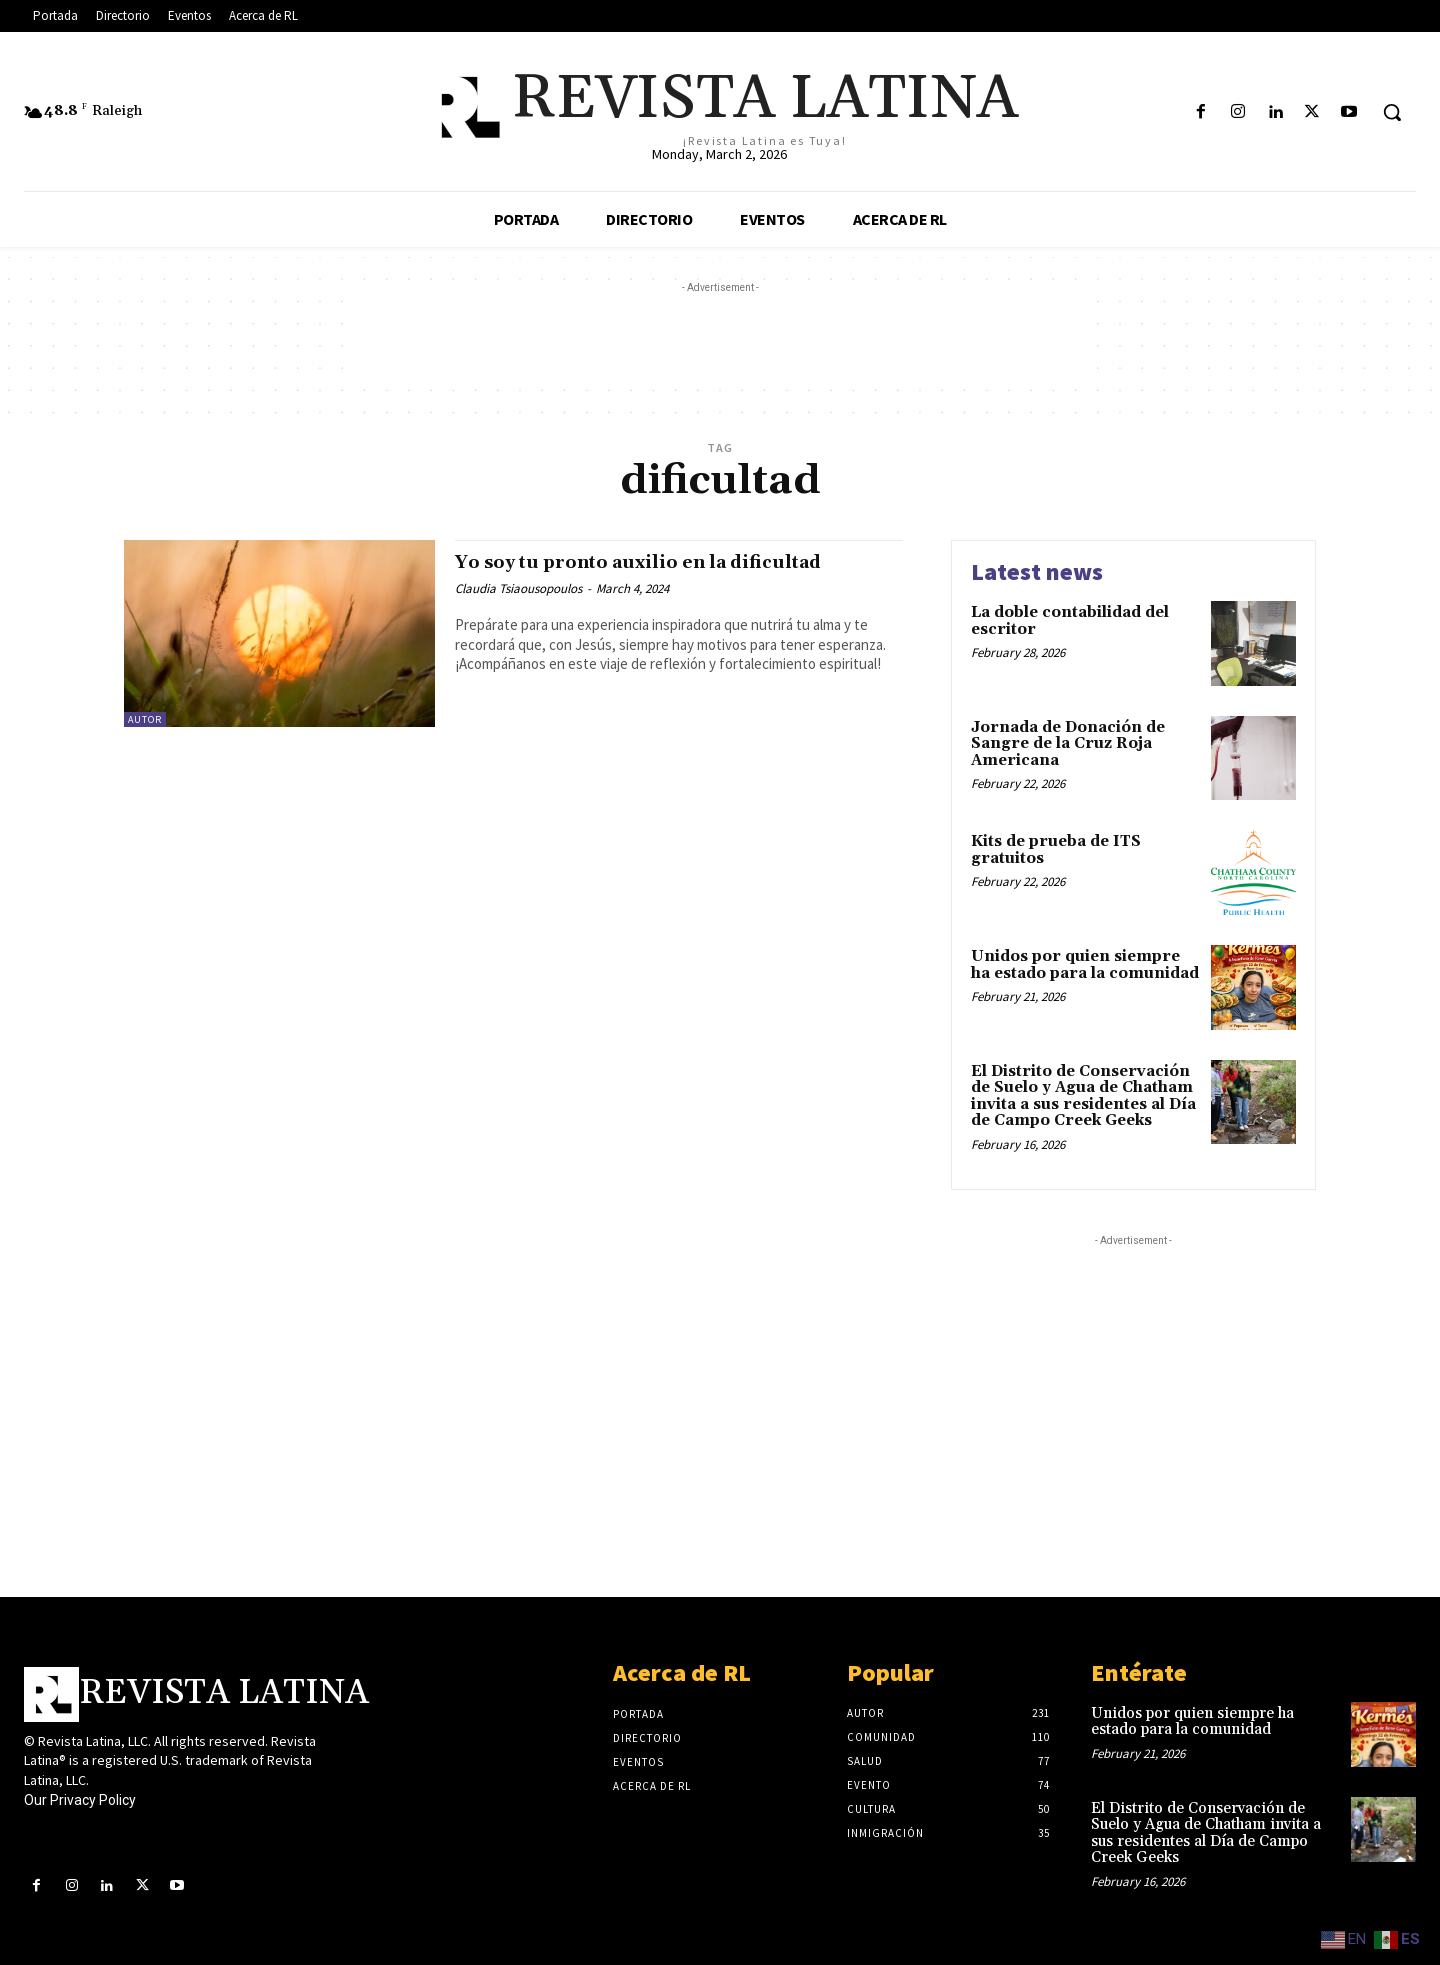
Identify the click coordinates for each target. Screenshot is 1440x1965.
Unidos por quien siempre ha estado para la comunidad (1085, 965)
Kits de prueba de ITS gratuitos (1056, 850)
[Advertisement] (720, 343)
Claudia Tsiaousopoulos (518, 588)
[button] (1392, 112)
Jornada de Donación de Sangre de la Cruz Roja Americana (1068, 744)
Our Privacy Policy (80, 1800)
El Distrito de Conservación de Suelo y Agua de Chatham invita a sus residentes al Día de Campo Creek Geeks (1083, 1096)
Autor (145, 719)
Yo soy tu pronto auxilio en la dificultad (669, 562)
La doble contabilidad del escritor (1070, 621)
